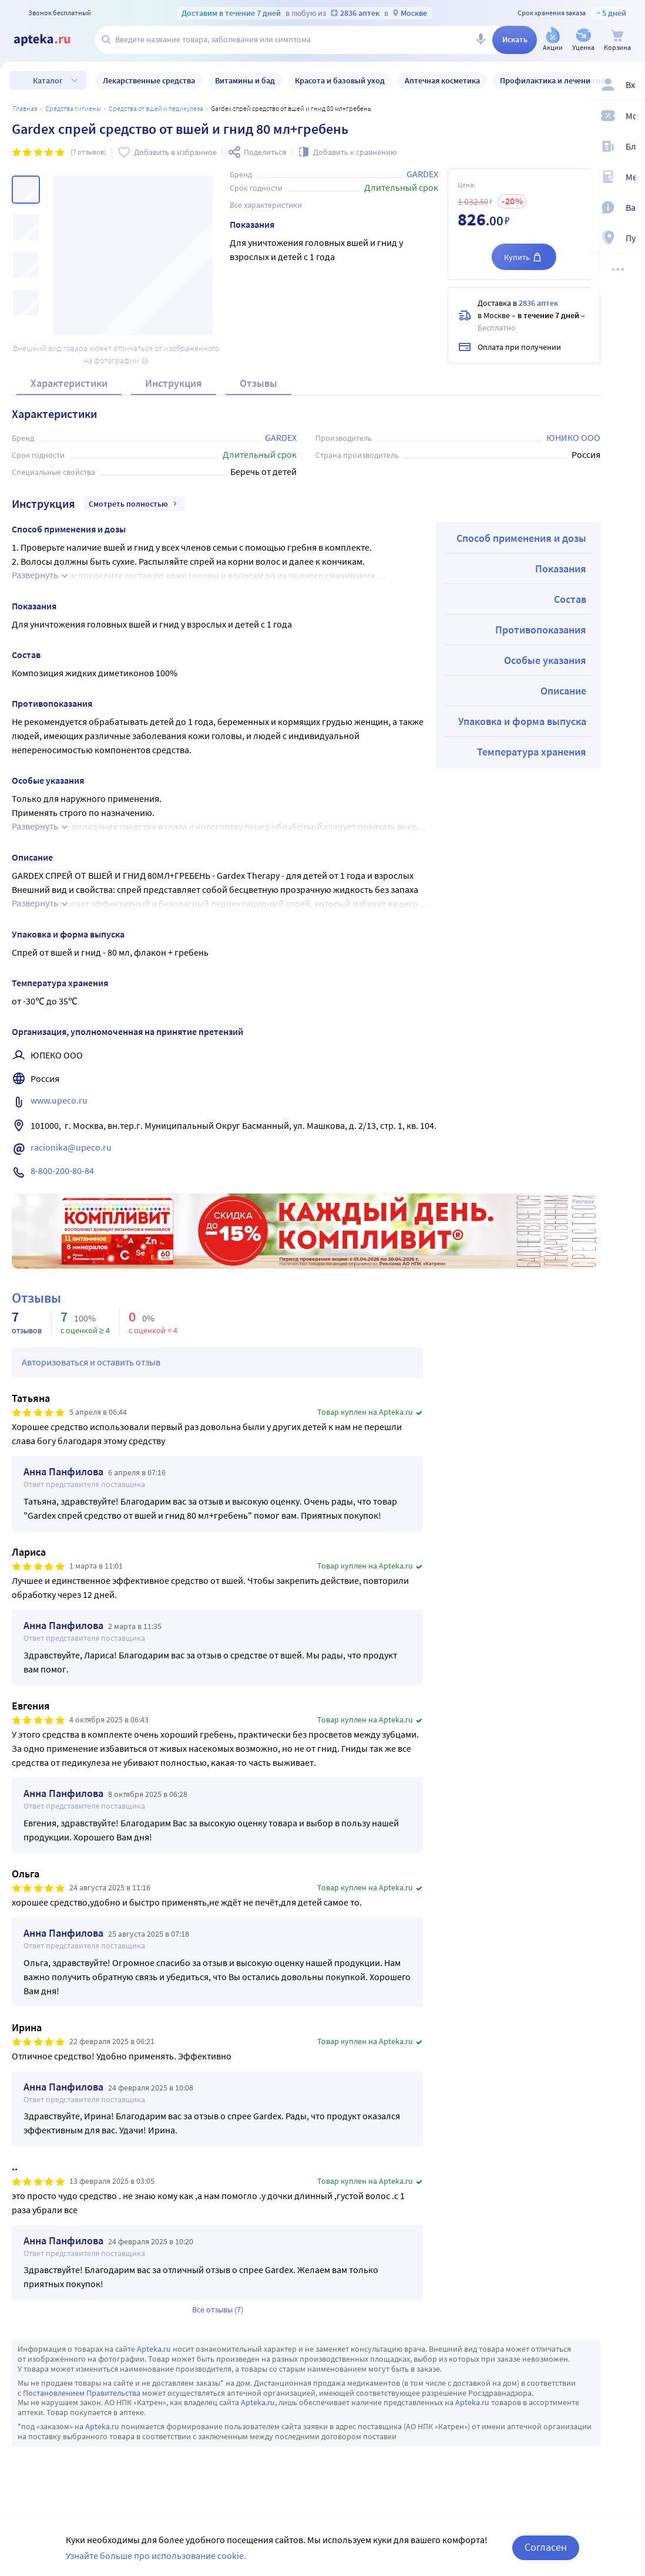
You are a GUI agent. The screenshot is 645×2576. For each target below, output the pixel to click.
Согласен (546, 2547)
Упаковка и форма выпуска (522, 721)
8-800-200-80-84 (62, 1170)
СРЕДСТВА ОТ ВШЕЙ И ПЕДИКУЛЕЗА (156, 108)
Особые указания (545, 660)
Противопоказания (540, 629)
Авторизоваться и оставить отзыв (91, 1362)
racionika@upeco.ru (71, 1147)
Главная (25, 108)
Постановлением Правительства (81, 2393)
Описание (563, 690)
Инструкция (173, 383)
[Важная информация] (628, 209)
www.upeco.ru (60, 1100)
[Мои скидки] (628, 117)
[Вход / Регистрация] (628, 86)
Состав (570, 599)
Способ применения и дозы (521, 538)
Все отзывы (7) (217, 2309)
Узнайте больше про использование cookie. (156, 2555)
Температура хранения (531, 751)
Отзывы (258, 383)
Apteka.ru (154, 2349)
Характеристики (69, 383)
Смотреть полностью (134, 503)
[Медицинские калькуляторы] (628, 178)
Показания (560, 568)
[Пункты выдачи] (628, 239)
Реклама (583, 1201)
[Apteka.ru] (51, 40)
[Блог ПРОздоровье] (628, 148)
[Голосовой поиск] (480, 40)
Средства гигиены (73, 108)
